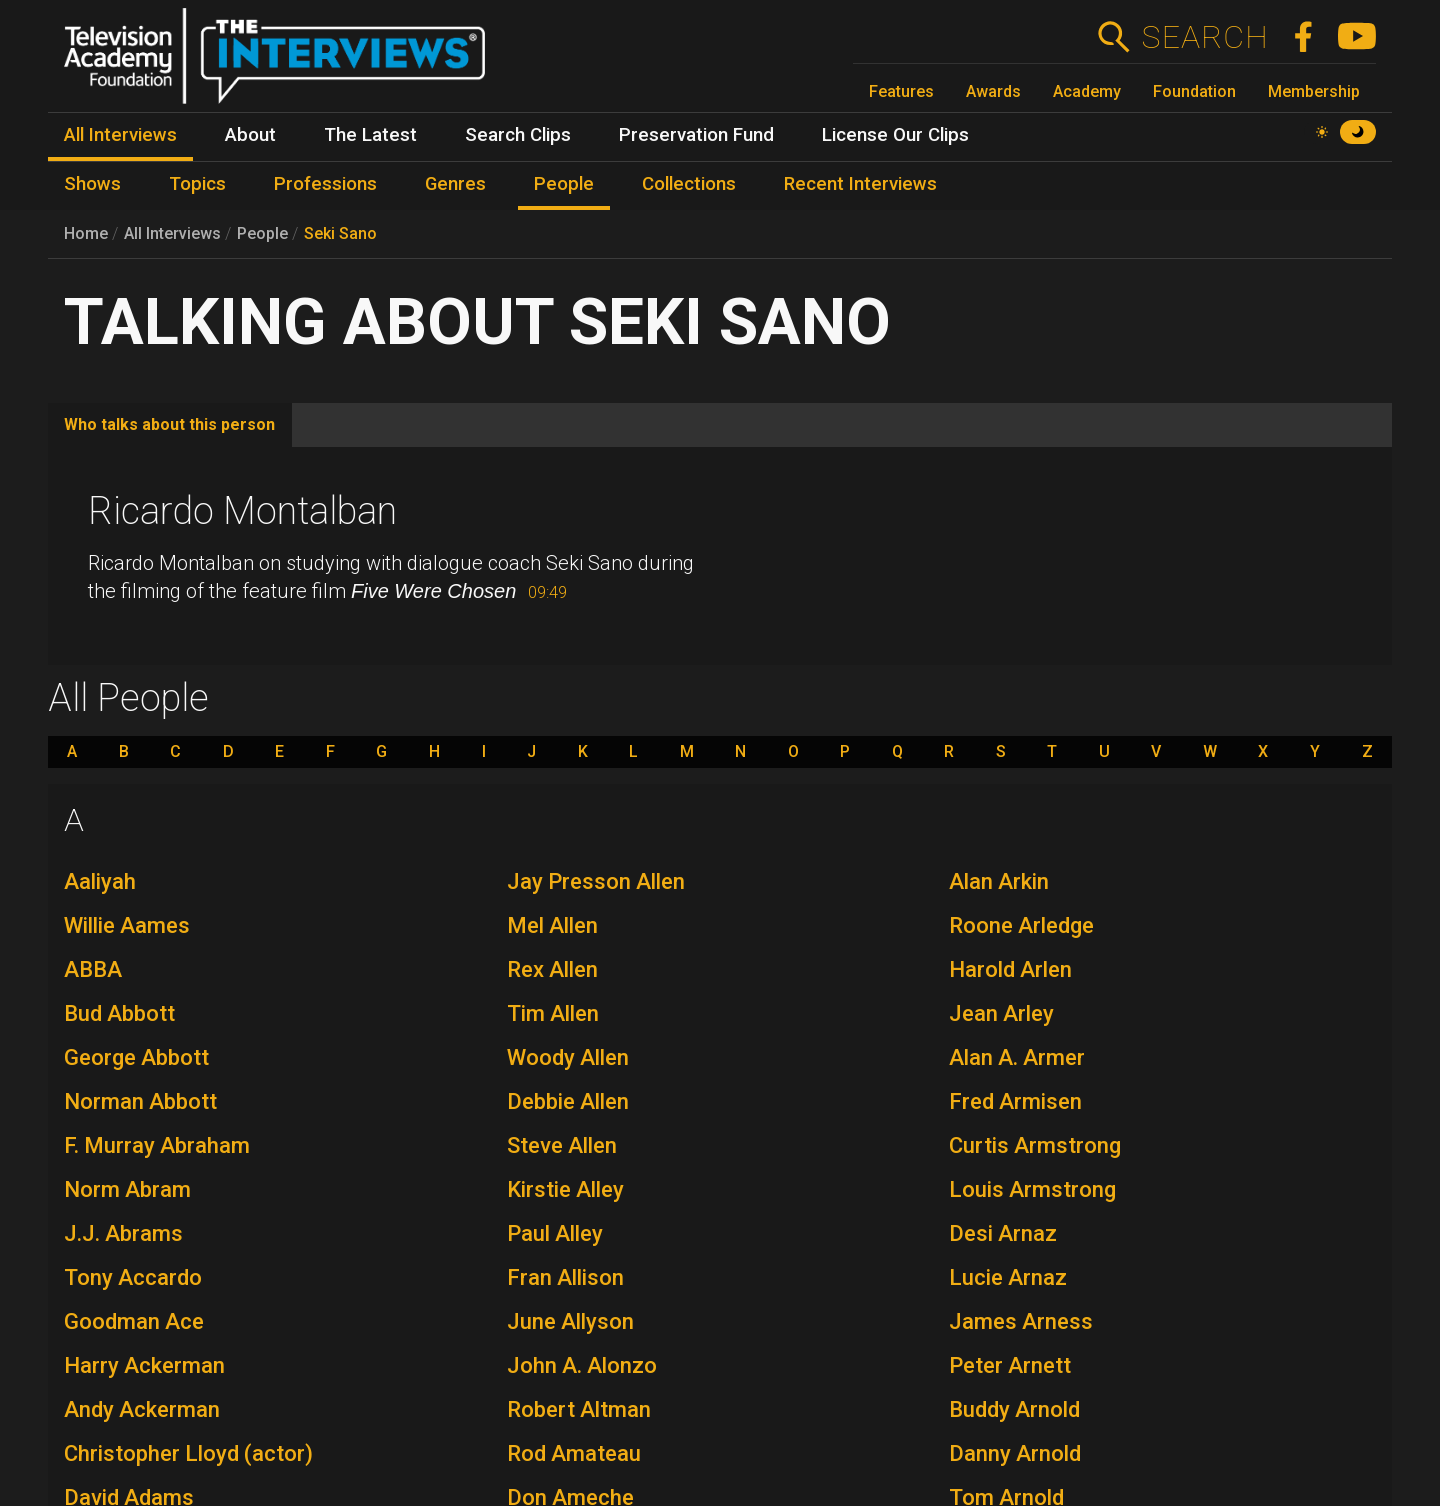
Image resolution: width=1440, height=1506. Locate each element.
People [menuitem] (564, 184)
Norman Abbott (140, 1101)
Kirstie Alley (565, 1189)
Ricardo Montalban (242, 511)
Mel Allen (552, 925)
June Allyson (570, 1321)
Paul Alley (555, 1233)
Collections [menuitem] (689, 184)
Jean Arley (1001, 1013)
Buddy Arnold (1014, 1409)
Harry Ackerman (144, 1365)
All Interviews (172, 233)
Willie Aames (127, 925)
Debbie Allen (568, 1101)
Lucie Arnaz (1008, 1277)
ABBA (93, 969)
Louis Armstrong (1032, 1189)
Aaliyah (100, 881)
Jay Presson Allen (596, 881)
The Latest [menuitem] (370, 135)
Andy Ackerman (142, 1409)
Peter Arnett (1010, 1365)
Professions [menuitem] (325, 184)
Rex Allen (552, 969)
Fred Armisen (1015, 1101)
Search (1204, 37)
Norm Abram (127, 1189)
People (262, 233)
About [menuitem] (250, 135)
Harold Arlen (1010, 969)
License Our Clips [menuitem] (895, 135)
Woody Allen (568, 1057)
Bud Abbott (119, 1013)
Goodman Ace (134, 1321)
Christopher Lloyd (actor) (188, 1453)
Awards (993, 91)
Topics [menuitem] (197, 184)
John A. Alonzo (582, 1365)
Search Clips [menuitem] (518, 135)
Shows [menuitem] (92, 184)
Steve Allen (562, 1145)
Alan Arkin (999, 881)
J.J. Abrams (123, 1233)
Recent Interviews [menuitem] (860, 184)
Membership (1314, 91)
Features (901, 91)
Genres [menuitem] (455, 184)
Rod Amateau (574, 1453)
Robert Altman (579, 1409)
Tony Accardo (133, 1277)
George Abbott (136, 1057)
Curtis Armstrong (1035, 1145)
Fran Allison (565, 1277)
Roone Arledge (1021, 925)
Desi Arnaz (1003, 1233)
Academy (1087, 91)
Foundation (1194, 91)
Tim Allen (553, 1013)
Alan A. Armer (1017, 1057)
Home (86, 233)
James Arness (1021, 1321)
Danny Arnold (1015, 1453)
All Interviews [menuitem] (120, 135)
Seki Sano (340, 233)
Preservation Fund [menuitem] (696, 135)
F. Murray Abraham (157, 1145)
